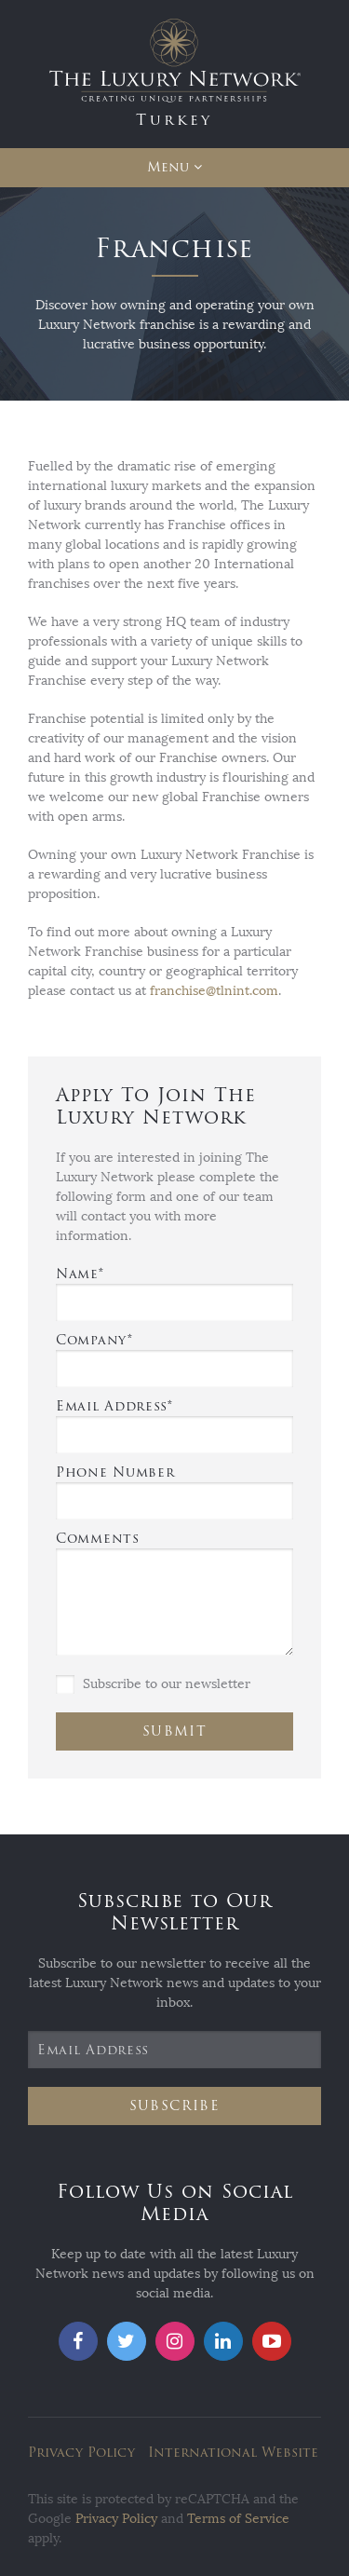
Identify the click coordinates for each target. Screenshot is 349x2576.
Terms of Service (238, 2519)
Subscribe (175, 2106)
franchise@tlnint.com (214, 991)
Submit (174, 1731)
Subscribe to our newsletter (153, 1684)
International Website (233, 2452)
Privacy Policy (81, 2452)
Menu (168, 167)
